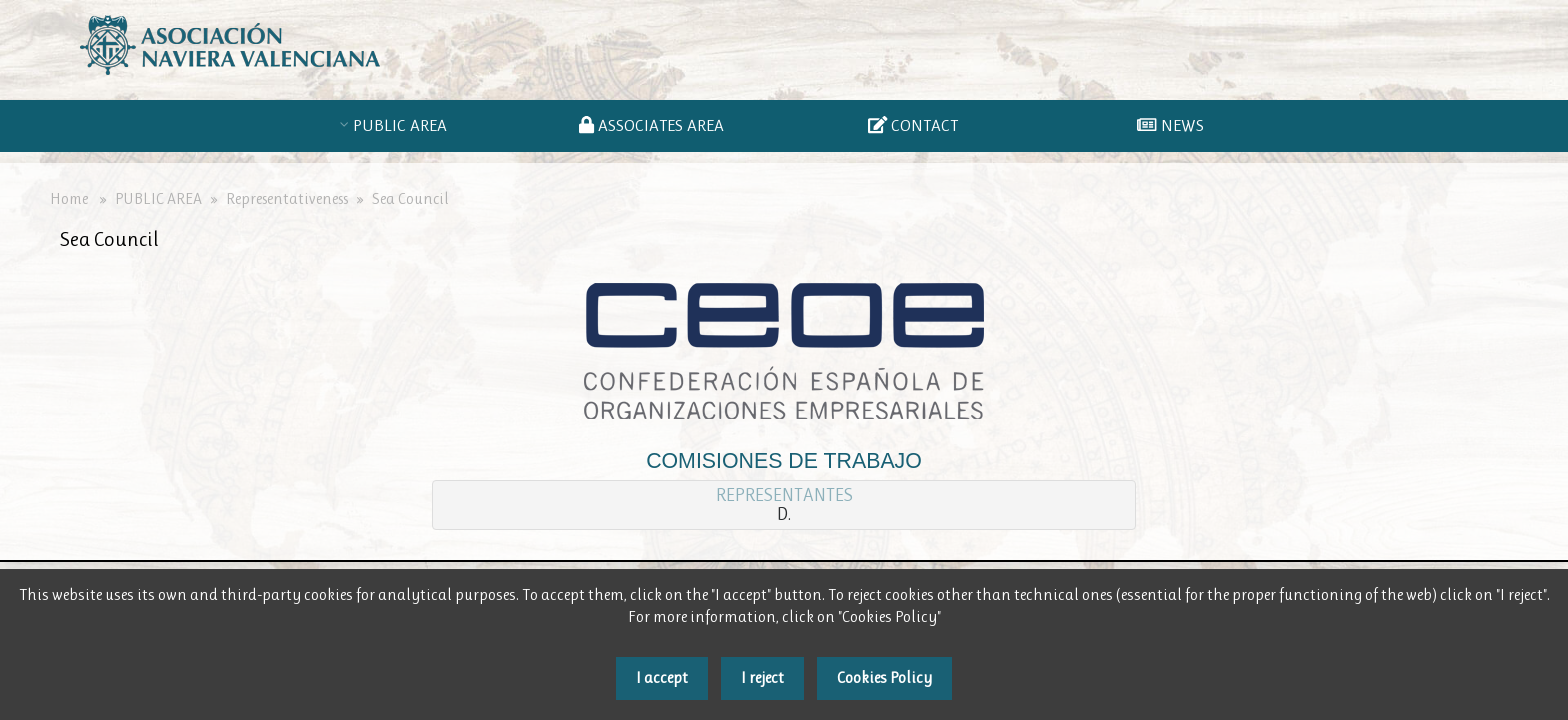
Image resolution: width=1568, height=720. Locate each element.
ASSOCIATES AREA (655, 125)
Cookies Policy (884, 677)
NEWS (1170, 125)
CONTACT (913, 125)
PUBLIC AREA (404, 125)
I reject (762, 677)
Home (69, 199)
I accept (662, 677)
